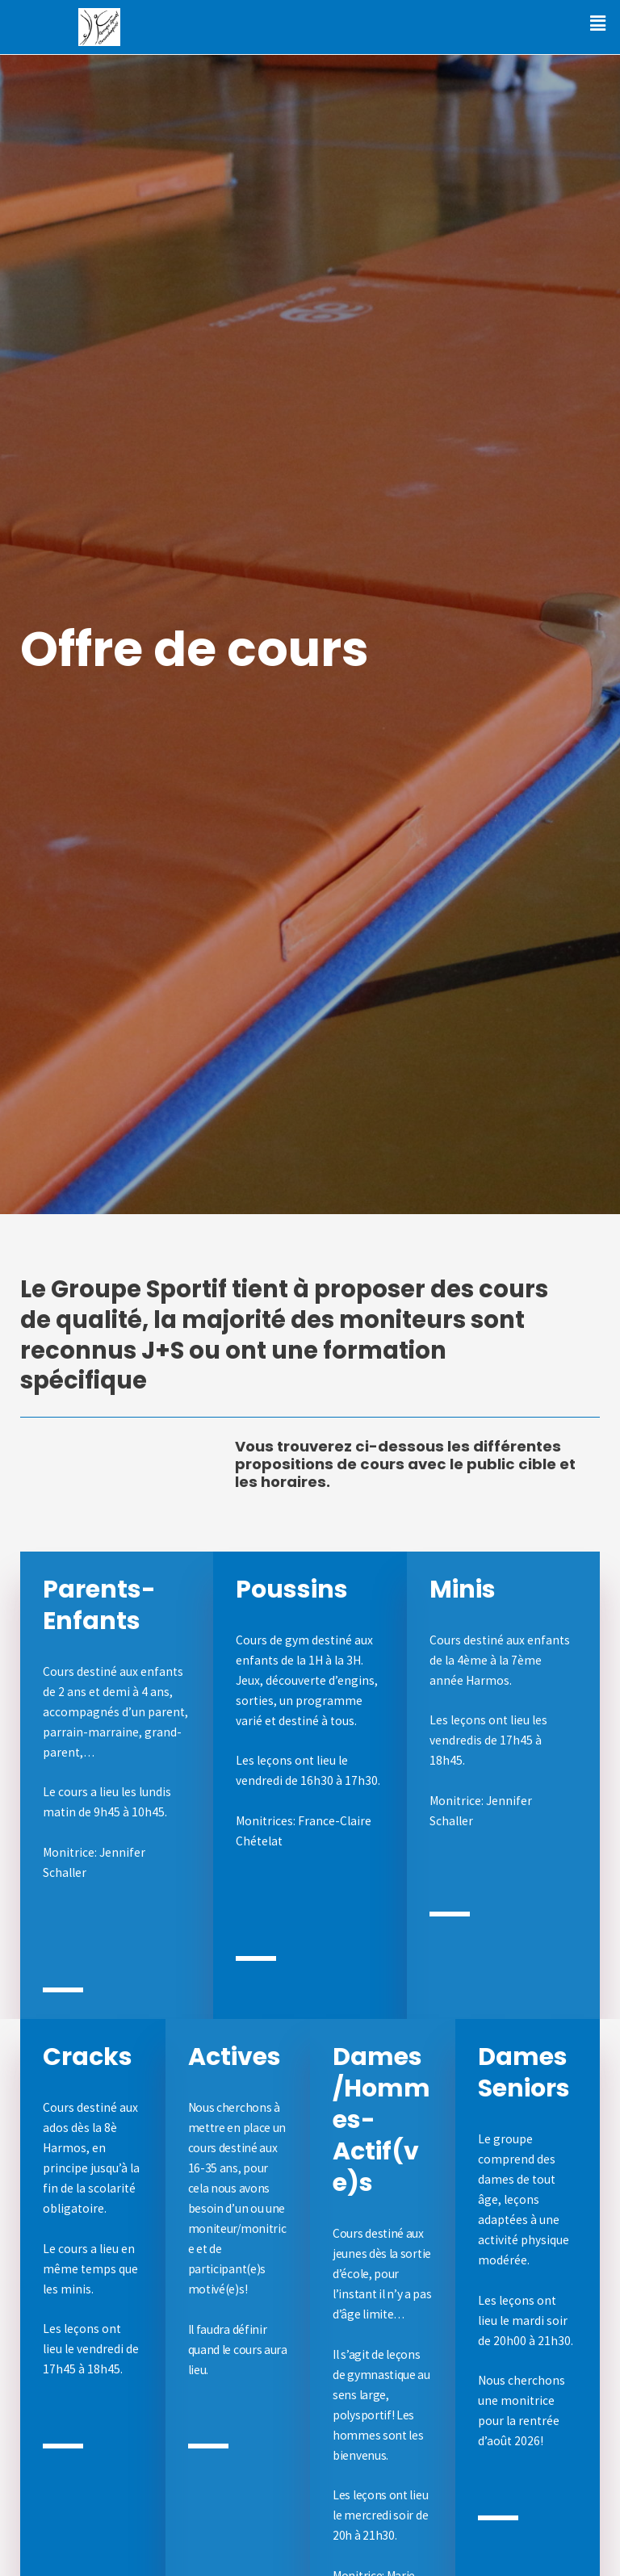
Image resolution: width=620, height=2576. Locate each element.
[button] (598, 23)
